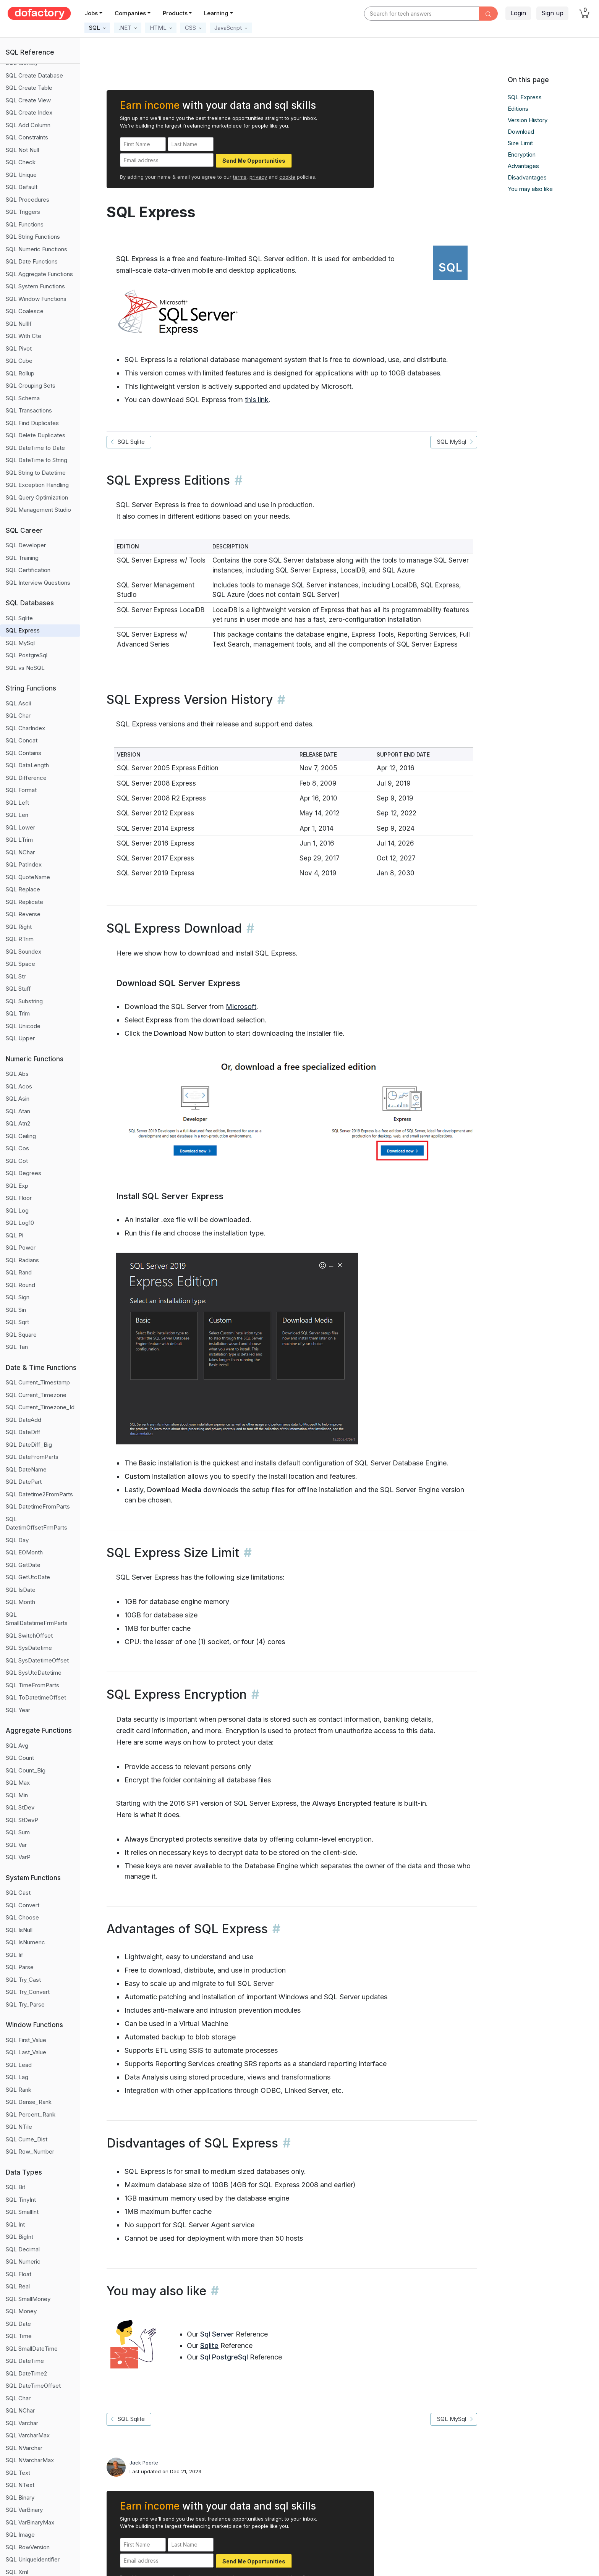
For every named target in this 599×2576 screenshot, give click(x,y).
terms (239, 177)
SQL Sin (16, 1309)
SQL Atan (18, 1111)
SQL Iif (14, 1954)
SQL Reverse (23, 914)
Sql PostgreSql (224, 2357)
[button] (97, 28)
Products (175, 13)
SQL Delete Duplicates (35, 435)
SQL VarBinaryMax (30, 2522)
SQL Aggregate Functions (39, 274)
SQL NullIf (19, 323)
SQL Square (21, 1334)
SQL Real (18, 2286)
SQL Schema (23, 398)
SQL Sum (18, 1832)
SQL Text (18, 2472)
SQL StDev (20, 1807)
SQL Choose (22, 1917)
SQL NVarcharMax (30, 2460)
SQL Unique (21, 174)
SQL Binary (20, 2497)
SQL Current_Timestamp (38, 1382)
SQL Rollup (20, 373)
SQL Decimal (23, 2249)
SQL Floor (19, 1197)
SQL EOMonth (24, 1552)
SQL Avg (17, 1745)
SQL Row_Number (30, 2151)
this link (257, 400)
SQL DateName (26, 1469)
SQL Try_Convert (28, 1991)
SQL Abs (17, 1073)
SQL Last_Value (26, 2052)
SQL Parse (20, 1967)
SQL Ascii (18, 703)
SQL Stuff (18, 988)
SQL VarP (18, 1857)
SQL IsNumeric (25, 1942)
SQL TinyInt (21, 2199)
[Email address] (167, 160)
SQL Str (16, 976)
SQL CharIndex (25, 728)
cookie (287, 177)
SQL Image (20, 2534)
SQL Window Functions (36, 298)
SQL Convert (22, 1905)
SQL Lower (20, 827)
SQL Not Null (22, 150)
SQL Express (23, 630)
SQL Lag (17, 2077)
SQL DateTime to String (36, 460)
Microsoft (241, 1007)
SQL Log (17, 1210)
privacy (258, 177)
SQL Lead (19, 2064)
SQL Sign (17, 1297)
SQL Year (18, 1710)
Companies (130, 13)
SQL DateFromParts (32, 1456)
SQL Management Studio (38, 509)
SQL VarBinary (24, 2509)
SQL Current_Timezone (36, 1395)
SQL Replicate (24, 902)
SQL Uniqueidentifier (33, 2559)
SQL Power (21, 1247)
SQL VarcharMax (28, 2435)
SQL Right (19, 926)
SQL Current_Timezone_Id (40, 1407)
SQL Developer (26, 545)
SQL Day (17, 1540)
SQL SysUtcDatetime (34, 1672)
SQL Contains (23, 753)
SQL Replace (23, 889)
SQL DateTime (25, 2360)
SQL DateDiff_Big (29, 1444)
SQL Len (17, 814)
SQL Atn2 (18, 1123)
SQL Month (20, 1602)
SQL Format (21, 790)
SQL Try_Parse (25, 2004)
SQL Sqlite (19, 618)
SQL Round (20, 1285)
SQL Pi (14, 1235)
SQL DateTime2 (26, 2373)
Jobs (91, 13)
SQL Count (20, 1757)
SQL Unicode (23, 1026)
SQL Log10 (20, 1222)
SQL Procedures (27, 199)
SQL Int (15, 2224)
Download (521, 131)
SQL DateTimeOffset (33, 2385)
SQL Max (18, 1782)
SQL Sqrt (17, 1322)
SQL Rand (19, 1272)
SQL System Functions (35, 286)
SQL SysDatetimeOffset (37, 1660)
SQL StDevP (22, 1820)
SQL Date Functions (32, 261)
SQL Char (18, 715)
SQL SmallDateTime (32, 2348)
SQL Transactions (29, 410)
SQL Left (17, 802)
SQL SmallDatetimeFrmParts (37, 1619)
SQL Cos (17, 1148)
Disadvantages (527, 177)
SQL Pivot (19, 348)
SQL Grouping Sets (30, 385)
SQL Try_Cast (23, 1979)
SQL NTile (19, 2126)
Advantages (523, 166)
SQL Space (20, 963)
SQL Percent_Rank (30, 2114)
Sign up (552, 13)
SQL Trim (18, 1013)
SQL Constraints (27, 137)
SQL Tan (17, 1346)
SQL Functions (25, 224)
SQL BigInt (19, 2236)
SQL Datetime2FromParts (39, 1494)
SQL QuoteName (28, 877)
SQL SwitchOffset (29, 1635)
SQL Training (22, 557)
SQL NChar (20, 852)
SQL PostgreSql (26, 655)
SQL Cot (17, 1160)
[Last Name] (191, 144)
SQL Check (21, 162)
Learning (216, 13)
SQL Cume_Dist (26, 2139)
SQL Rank (18, 2089)
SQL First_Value (26, 2040)
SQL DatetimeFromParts (38, 1506)
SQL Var (16, 1844)
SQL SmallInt (22, 2211)
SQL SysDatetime (29, 1647)
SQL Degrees (23, 1173)
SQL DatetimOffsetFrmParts (36, 1523)
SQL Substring (24, 1001)
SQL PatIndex (24, 864)
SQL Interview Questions (38, 582)
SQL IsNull (19, 1930)
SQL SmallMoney (28, 2299)
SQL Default (21, 187)
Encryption (522, 154)
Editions (518, 108)
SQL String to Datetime (36, 472)
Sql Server (217, 2334)
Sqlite (209, 2346)
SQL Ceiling (21, 1136)
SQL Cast (18, 1892)
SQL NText (20, 2485)
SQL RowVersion (28, 2547)
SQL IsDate (21, 1589)
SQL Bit (15, 2187)
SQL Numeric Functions (36, 249)
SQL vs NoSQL (25, 667)
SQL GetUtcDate (28, 1577)
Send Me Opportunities (253, 160)
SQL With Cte (23, 336)
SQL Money (21, 2311)
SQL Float (18, 2274)
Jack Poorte (144, 2463)
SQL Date (18, 2323)
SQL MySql (20, 643)
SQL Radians (22, 1260)
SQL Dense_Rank (29, 2101)
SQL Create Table (29, 87)
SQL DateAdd (23, 1419)
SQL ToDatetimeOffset (36, 1697)
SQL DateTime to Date (35, 447)
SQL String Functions (33, 236)
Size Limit (520, 143)
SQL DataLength (27, 765)
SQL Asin (17, 1098)
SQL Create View (28, 100)
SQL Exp (17, 1185)
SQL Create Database (34, 75)
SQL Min (17, 1795)
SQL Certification (28, 570)
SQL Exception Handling (37, 484)
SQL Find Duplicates (32, 423)
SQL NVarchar (24, 2447)
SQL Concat (21, 740)
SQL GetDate (23, 1565)
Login (518, 13)
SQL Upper (20, 1038)
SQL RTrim (20, 939)
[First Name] (143, 144)
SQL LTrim (19, 839)
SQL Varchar (22, 2423)
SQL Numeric (23, 2261)
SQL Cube (19, 360)
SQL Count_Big (25, 1770)
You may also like (530, 188)
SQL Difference (26, 777)
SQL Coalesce (25, 311)
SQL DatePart (24, 1481)
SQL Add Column (28, 125)
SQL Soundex (23, 951)
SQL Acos (19, 1086)
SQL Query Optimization (37, 497)
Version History (527, 120)
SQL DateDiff (23, 1432)
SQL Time (19, 2336)
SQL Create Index (29, 112)
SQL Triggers (23, 211)
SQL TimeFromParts (32, 1685)
